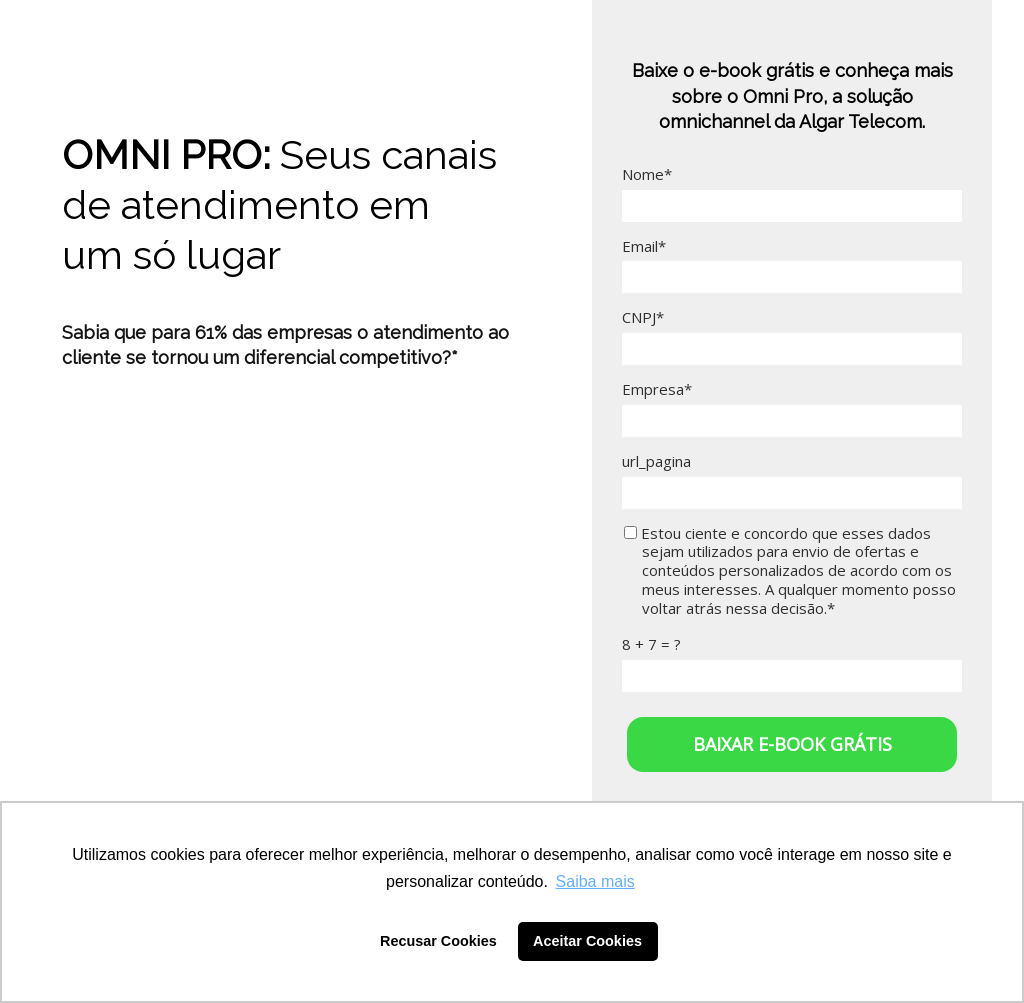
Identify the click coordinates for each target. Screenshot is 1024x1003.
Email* (644, 246)
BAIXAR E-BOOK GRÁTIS (792, 744)
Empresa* (657, 389)
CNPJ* (643, 317)
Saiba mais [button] (595, 881)
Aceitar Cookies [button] (587, 941)
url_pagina (656, 461)
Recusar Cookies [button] (438, 941)
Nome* (647, 174)
